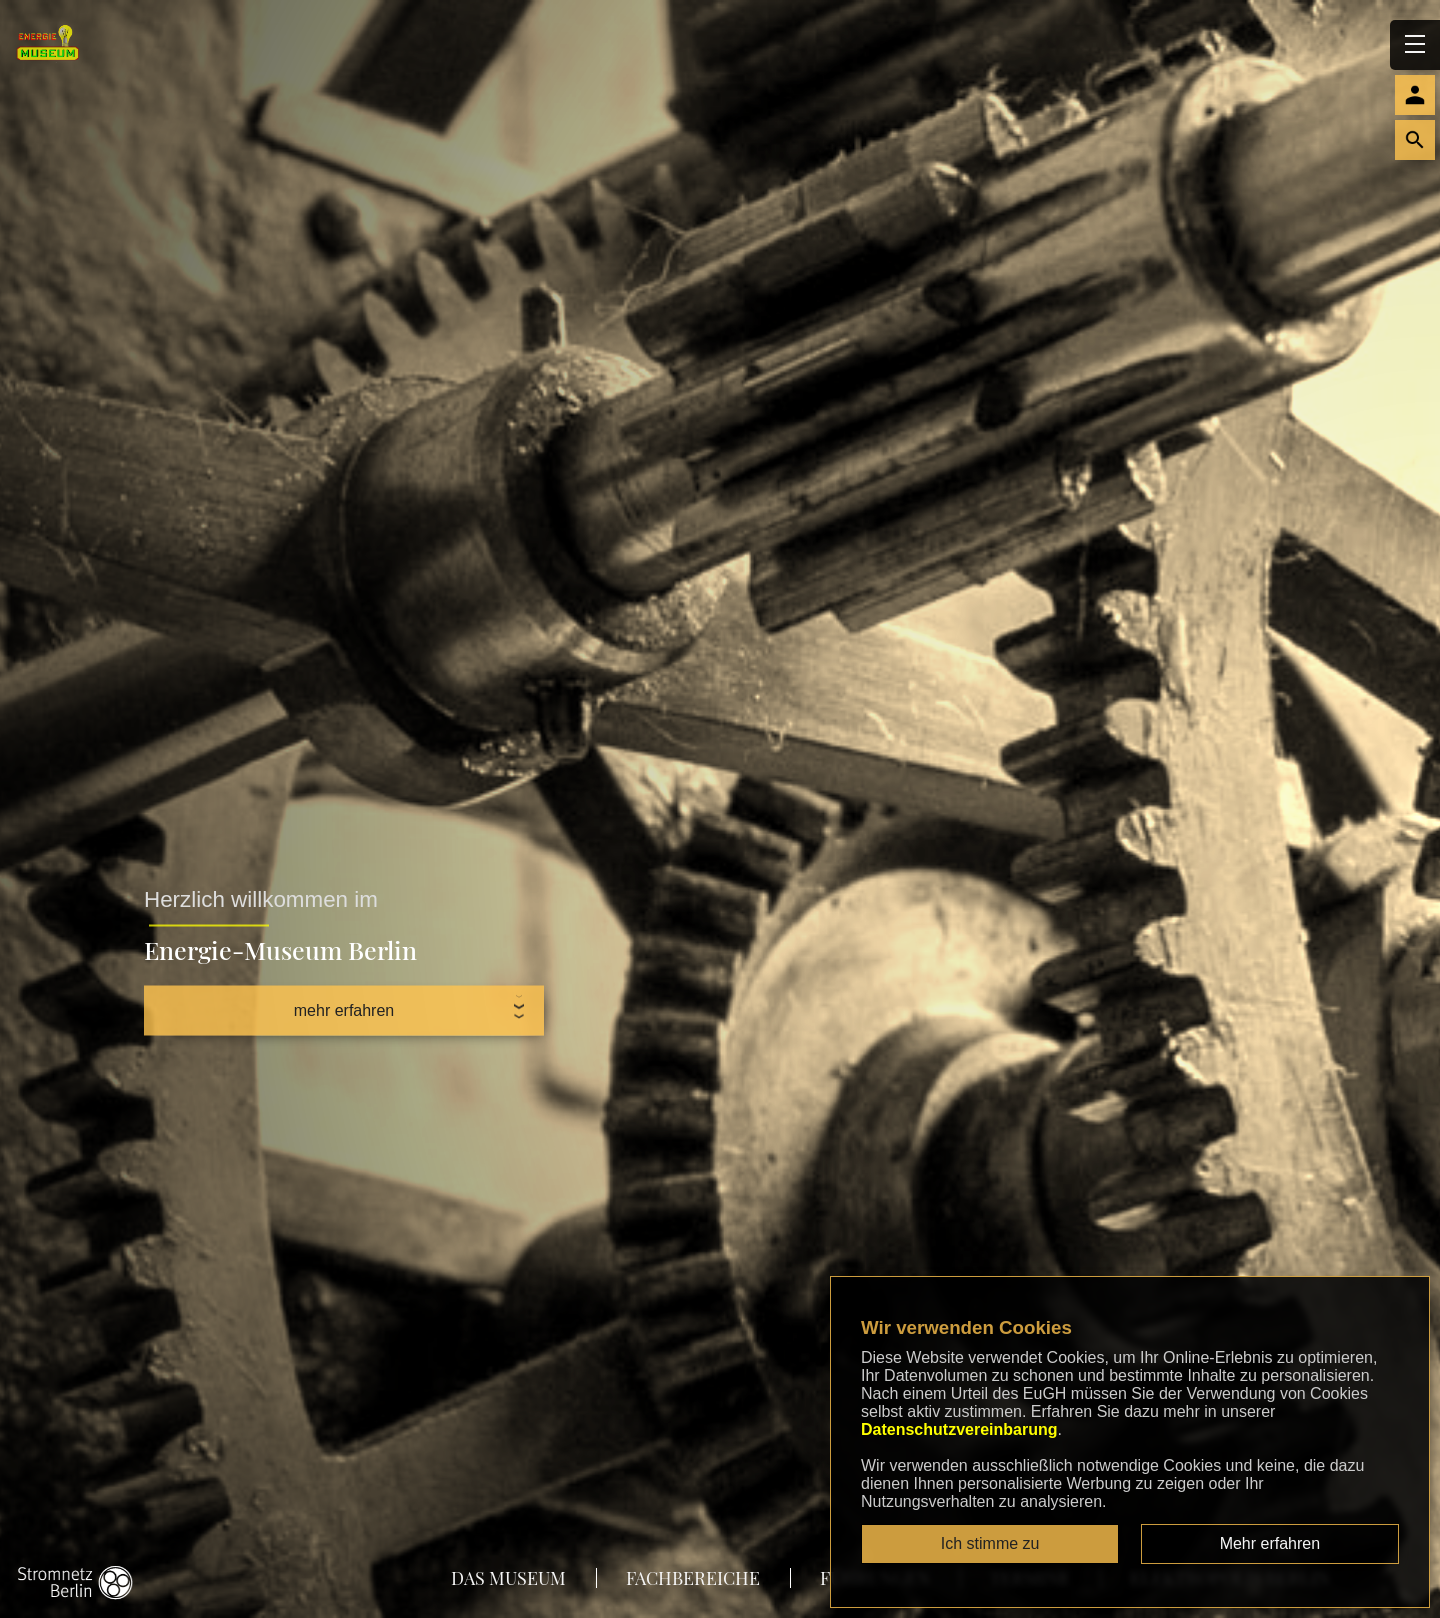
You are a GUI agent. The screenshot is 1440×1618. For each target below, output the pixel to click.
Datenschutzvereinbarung (959, 1429)
